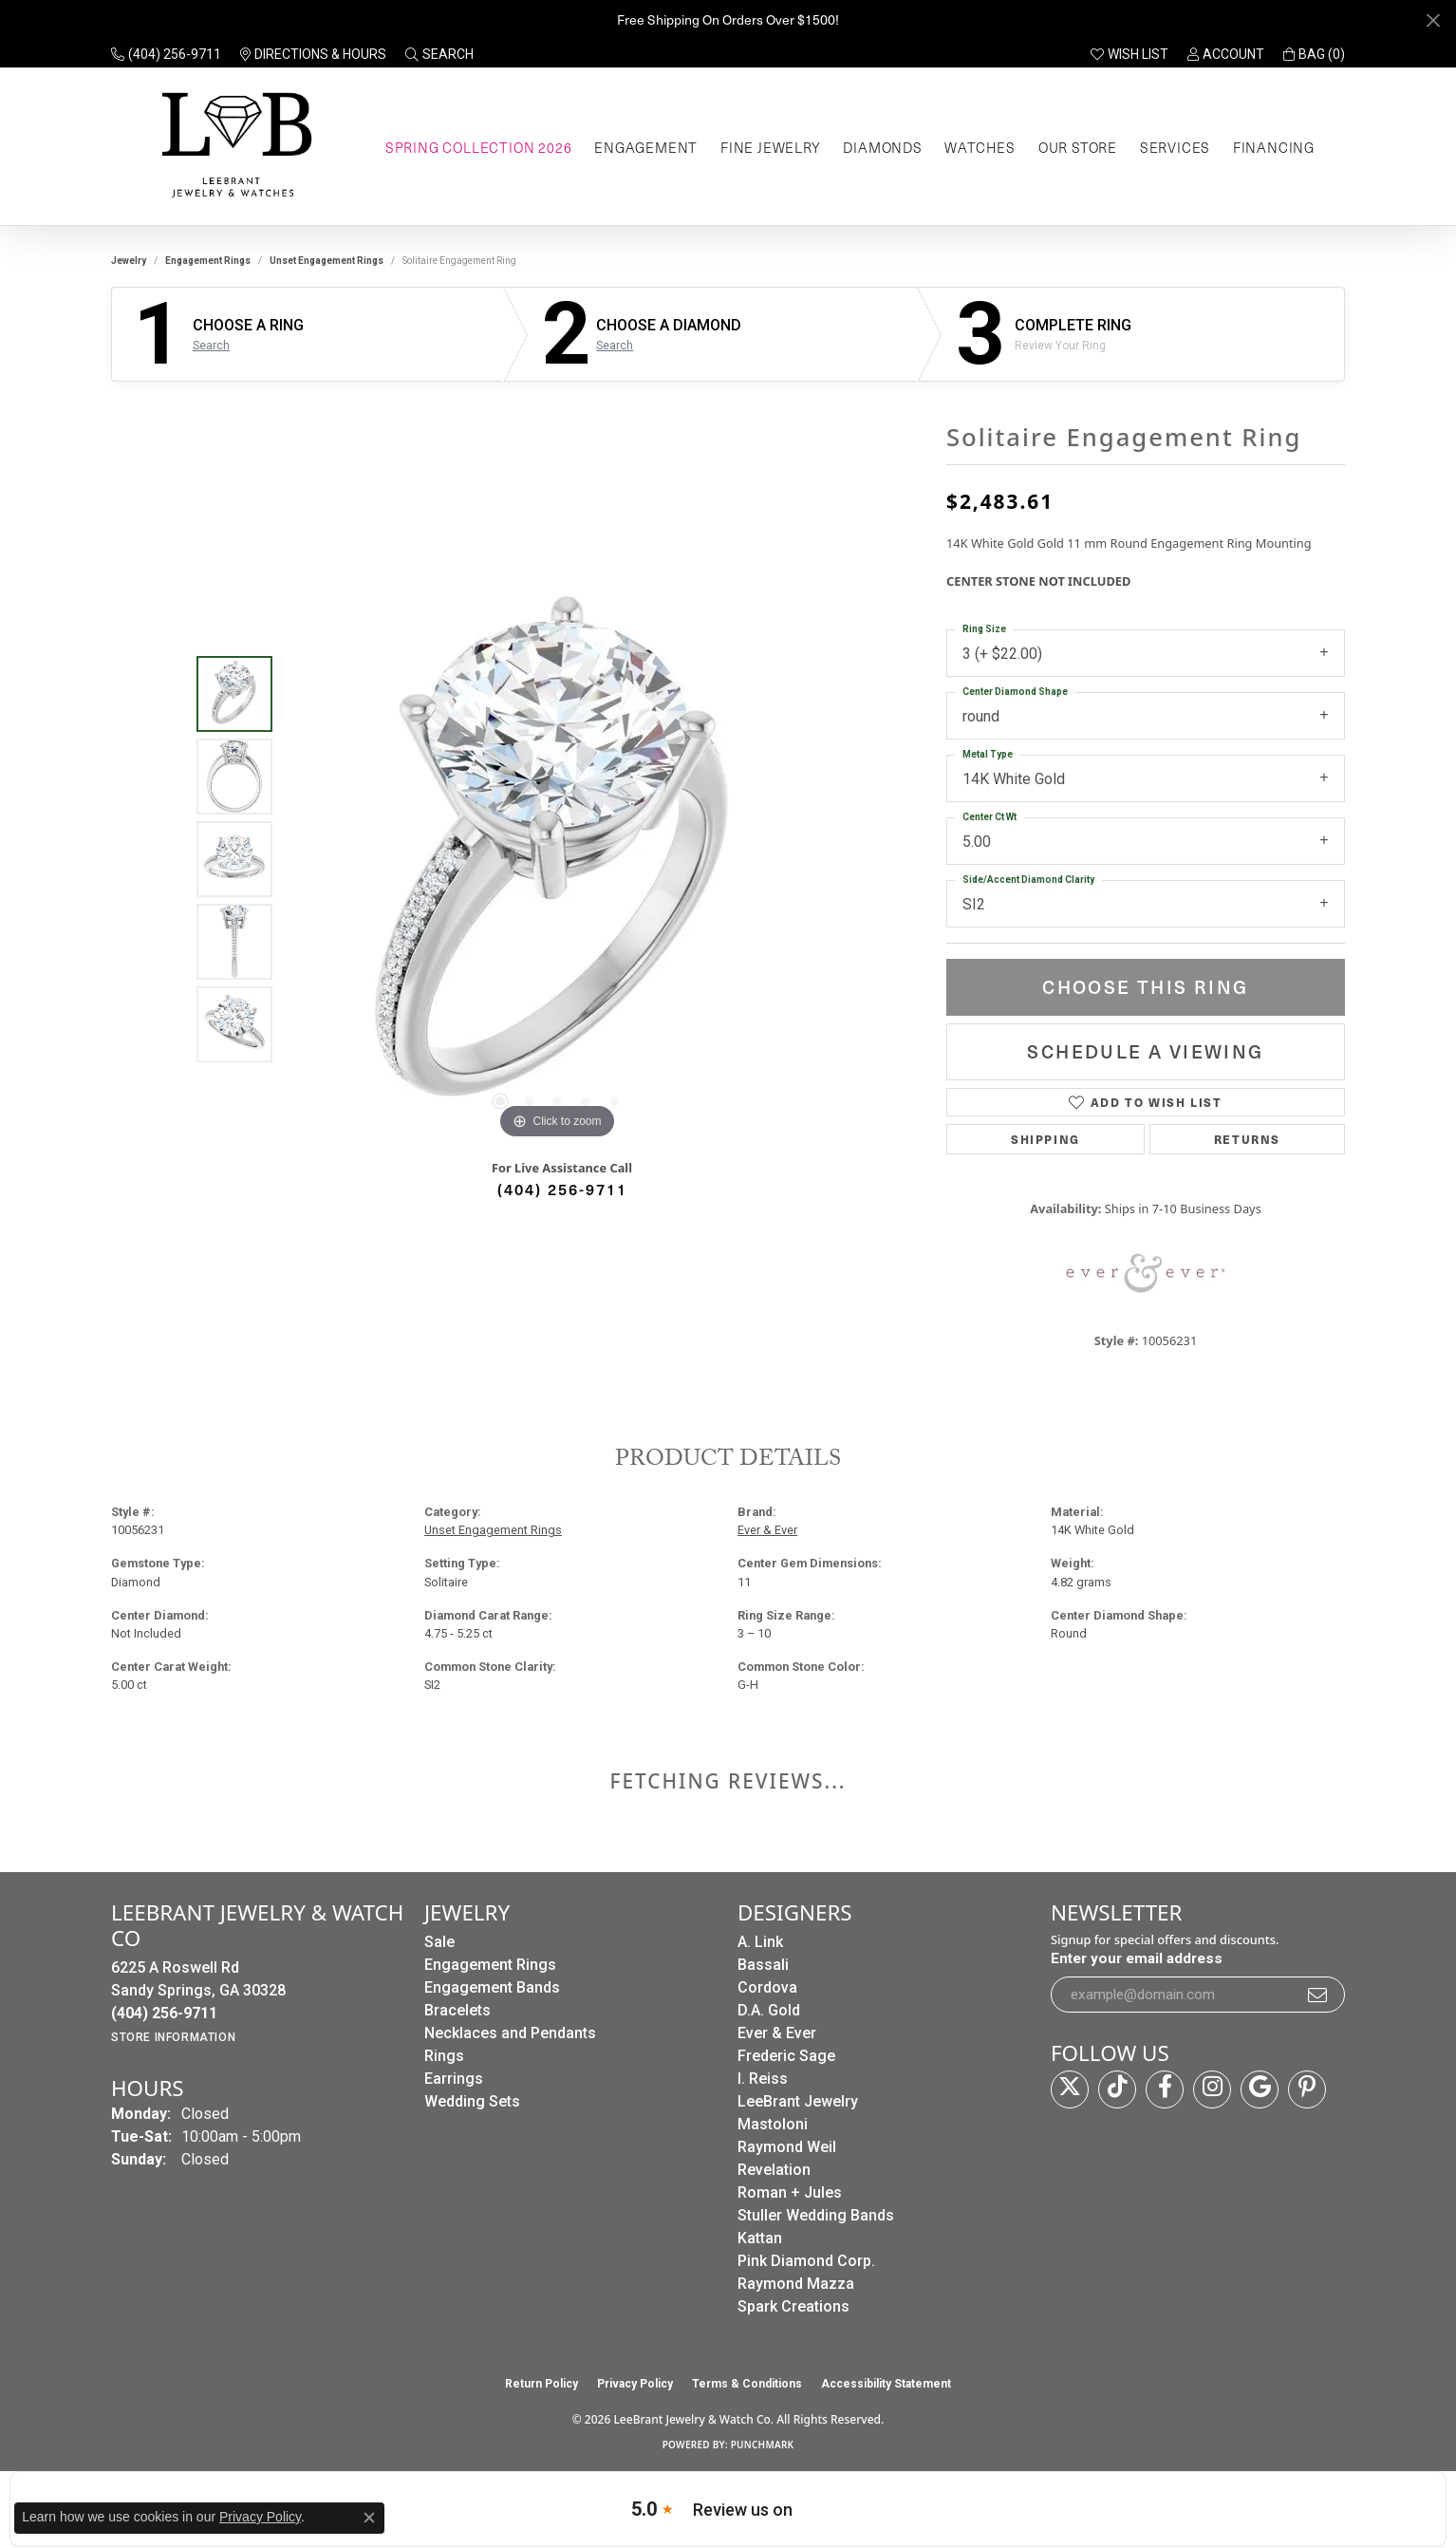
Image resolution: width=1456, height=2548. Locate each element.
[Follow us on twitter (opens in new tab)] (1070, 2089)
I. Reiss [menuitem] (762, 2079)
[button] (439, 54)
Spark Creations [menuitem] (793, 2306)
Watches (980, 147)
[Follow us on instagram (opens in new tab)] (1212, 2089)
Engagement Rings (208, 260)
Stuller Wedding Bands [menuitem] (815, 2215)
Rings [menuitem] (444, 2056)
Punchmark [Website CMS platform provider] (762, 2444)
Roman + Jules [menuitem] (789, 2192)
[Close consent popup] (369, 2517)
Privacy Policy (635, 2383)
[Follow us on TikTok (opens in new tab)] (1117, 2089)
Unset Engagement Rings (326, 260)
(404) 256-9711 (562, 1188)
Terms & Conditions (747, 2383)
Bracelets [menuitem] (457, 2010)
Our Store (1077, 147)
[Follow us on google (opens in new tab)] (1260, 2089)
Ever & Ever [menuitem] (776, 2033)
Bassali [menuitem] (763, 1965)
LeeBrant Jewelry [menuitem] (797, 2101)
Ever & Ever (767, 1530)
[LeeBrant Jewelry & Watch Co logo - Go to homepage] (233, 146)
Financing (1274, 147)
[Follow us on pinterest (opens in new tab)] (1307, 2089)
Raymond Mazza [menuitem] (795, 2284)
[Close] (1433, 20)
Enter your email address (1137, 1958)
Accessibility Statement (886, 2383)
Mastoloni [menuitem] (772, 2124)
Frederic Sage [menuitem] (786, 2056)
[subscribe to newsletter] (1318, 1994)
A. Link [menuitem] (760, 1942)
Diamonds (882, 147)
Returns (1247, 1139)
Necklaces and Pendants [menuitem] (510, 2033)
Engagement (646, 147)
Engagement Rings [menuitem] (490, 1965)
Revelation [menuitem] (774, 2170)
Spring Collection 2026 (478, 147)
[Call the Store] (164, 2013)
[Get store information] (173, 2037)
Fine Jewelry (770, 147)
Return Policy (541, 2383)
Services (1175, 147)
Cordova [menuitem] (767, 1987)
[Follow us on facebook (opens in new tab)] (1165, 2089)
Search (211, 345)
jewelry (128, 260)
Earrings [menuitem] (453, 2079)
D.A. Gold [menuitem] (768, 2010)
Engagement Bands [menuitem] (492, 1987)
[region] (557, 859)
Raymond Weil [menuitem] (786, 2147)
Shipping (1045, 1139)
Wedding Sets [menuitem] (472, 2101)
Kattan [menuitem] (759, 2238)
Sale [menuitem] (439, 1942)
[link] (166, 54)
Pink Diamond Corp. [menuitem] (806, 2261)
